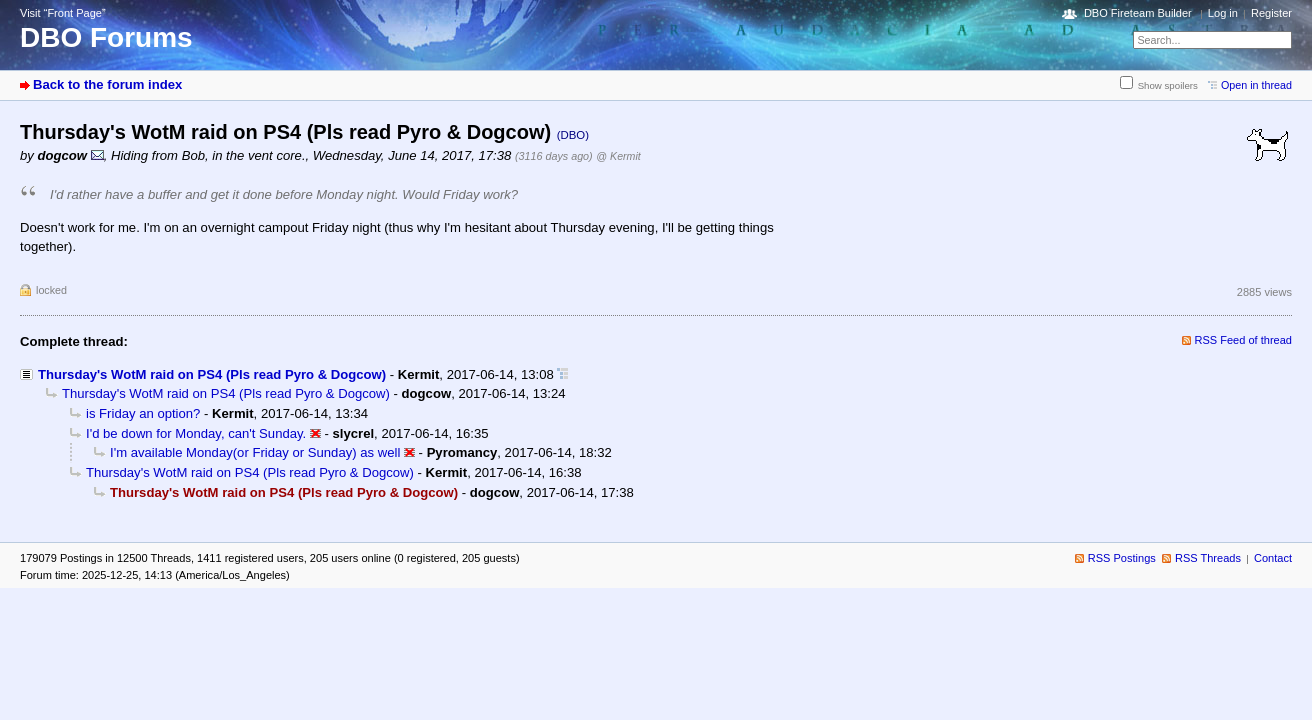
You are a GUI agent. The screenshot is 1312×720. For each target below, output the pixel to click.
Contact (1273, 558)
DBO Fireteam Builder (1138, 13)
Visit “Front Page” (63, 13)
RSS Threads (1208, 558)
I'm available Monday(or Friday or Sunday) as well (255, 452)
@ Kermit (618, 156)
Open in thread (1256, 85)
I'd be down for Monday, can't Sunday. (196, 433)
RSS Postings (1122, 558)
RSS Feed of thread (1244, 340)
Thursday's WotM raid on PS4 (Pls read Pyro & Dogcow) (212, 374)
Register (1271, 13)
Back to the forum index (107, 84)
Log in (1223, 13)
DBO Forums (106, 37)
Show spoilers (1168, 85)
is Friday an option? (143, 413)
